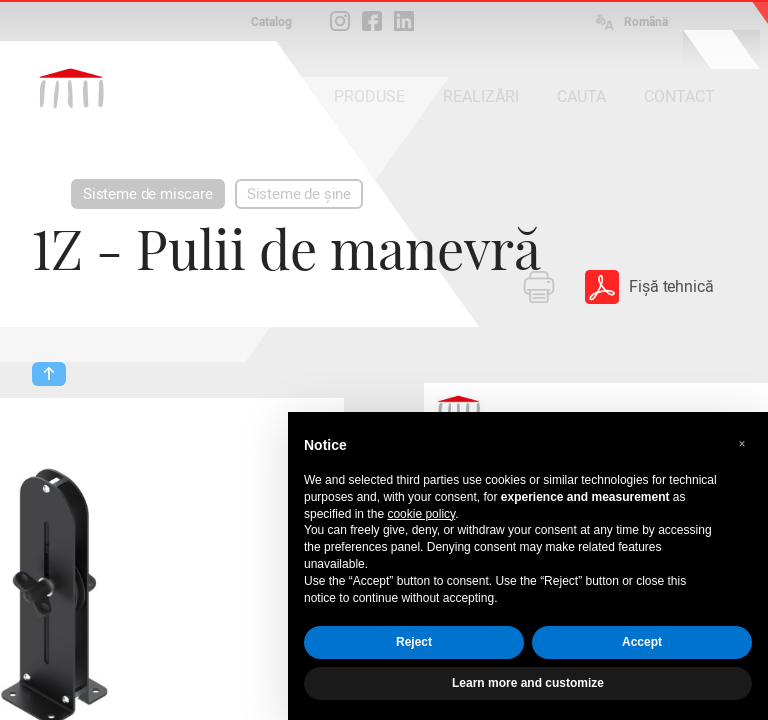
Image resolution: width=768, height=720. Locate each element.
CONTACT (679, 96)
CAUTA (581, 96)
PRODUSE (369, 96)
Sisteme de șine (299, 194)
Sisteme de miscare (148, 194)
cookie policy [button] (421, 514)
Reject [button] (414, 642)
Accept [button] (642, 642)
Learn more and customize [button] (528, 683)
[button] (742, 444)
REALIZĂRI (481, 96)
